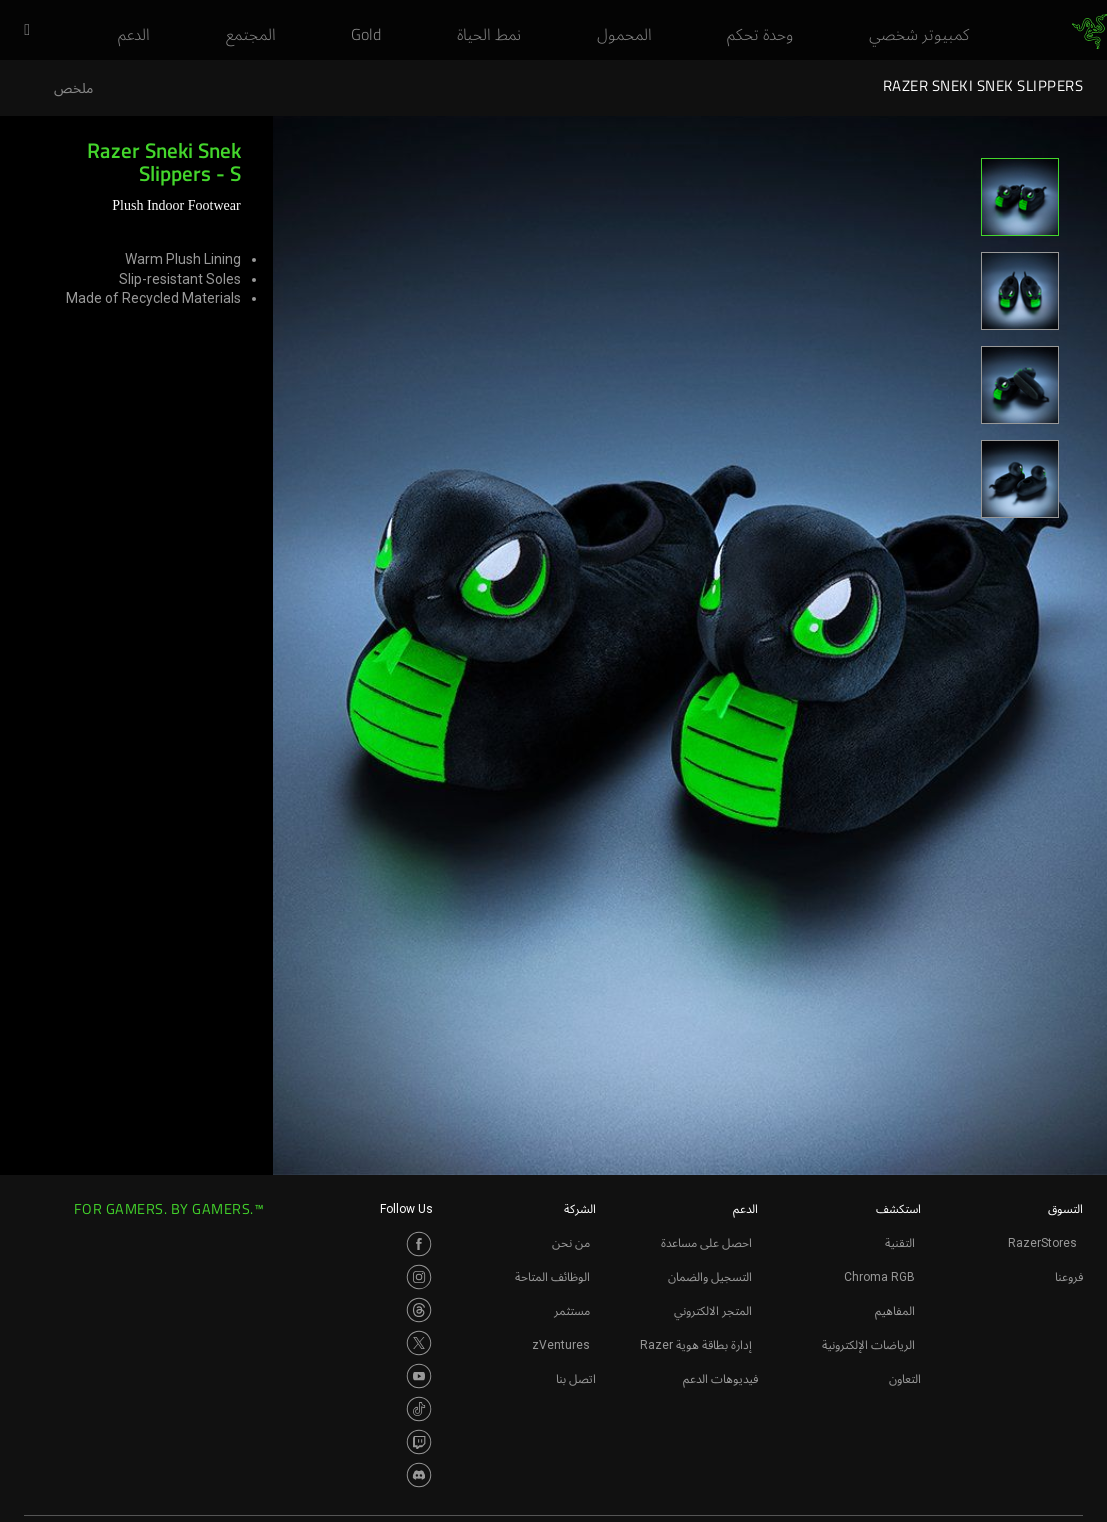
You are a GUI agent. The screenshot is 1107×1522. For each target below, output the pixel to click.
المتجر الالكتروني (713, 1311)
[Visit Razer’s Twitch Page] (419, 1442)
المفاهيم (895, 1311)
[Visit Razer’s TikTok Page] (419, 1409)
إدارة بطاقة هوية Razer (696, 1345)
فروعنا (1069, 1277)
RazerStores (1042, 1243)
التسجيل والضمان (710, 1277)
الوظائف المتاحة (552, 1277)
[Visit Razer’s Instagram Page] (419, 1277)
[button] (20, 31)
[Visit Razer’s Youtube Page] (419, 1376)
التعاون (905, 1379)
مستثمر (572, 1311)
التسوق (1065, 1209)
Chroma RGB (879, 1277)
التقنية (900, 1243)
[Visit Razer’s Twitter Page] (419, 1343)
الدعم (745, 1209)
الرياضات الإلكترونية (868, 1345)
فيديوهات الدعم (720, 1379)
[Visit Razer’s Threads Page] (419, 1310)
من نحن (571, 1243)
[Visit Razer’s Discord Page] (419, 1475)
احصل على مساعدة (706, 1243)
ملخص (73, 88)
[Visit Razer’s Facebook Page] (419, 1244)
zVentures (561, 1345)
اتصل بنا (576, 1379)
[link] (1089, 32)
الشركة (580, 1209)
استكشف (898, 1209)
